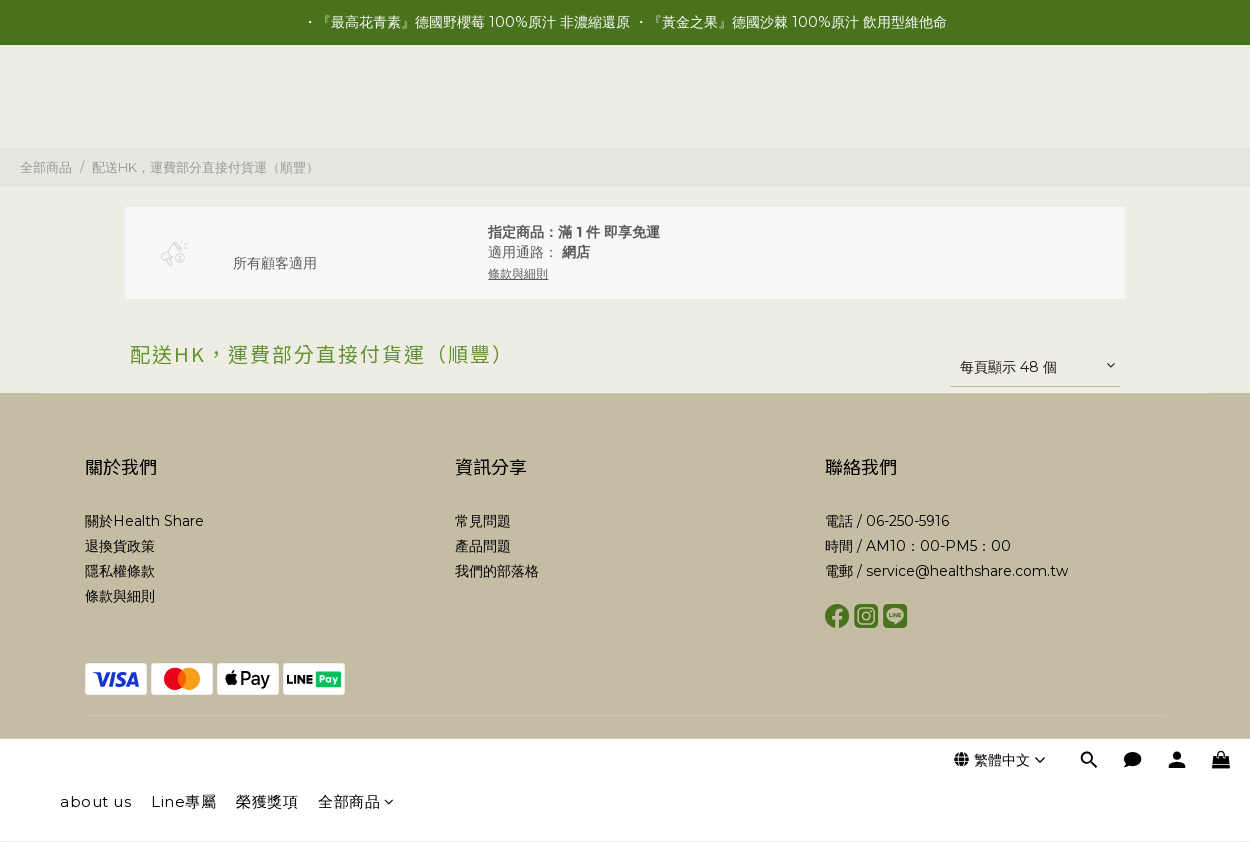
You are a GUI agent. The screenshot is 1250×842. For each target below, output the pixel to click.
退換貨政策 (120, 546)
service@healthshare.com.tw (967, 571)
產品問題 (483, 546)
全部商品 (356, 107)
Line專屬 (183, 107)
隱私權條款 (120, 571)
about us (95, 107)
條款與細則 (120, 596)
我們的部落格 (497, 571)
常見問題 (483, 521)
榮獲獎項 (267, 107)
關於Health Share (144, 521)
